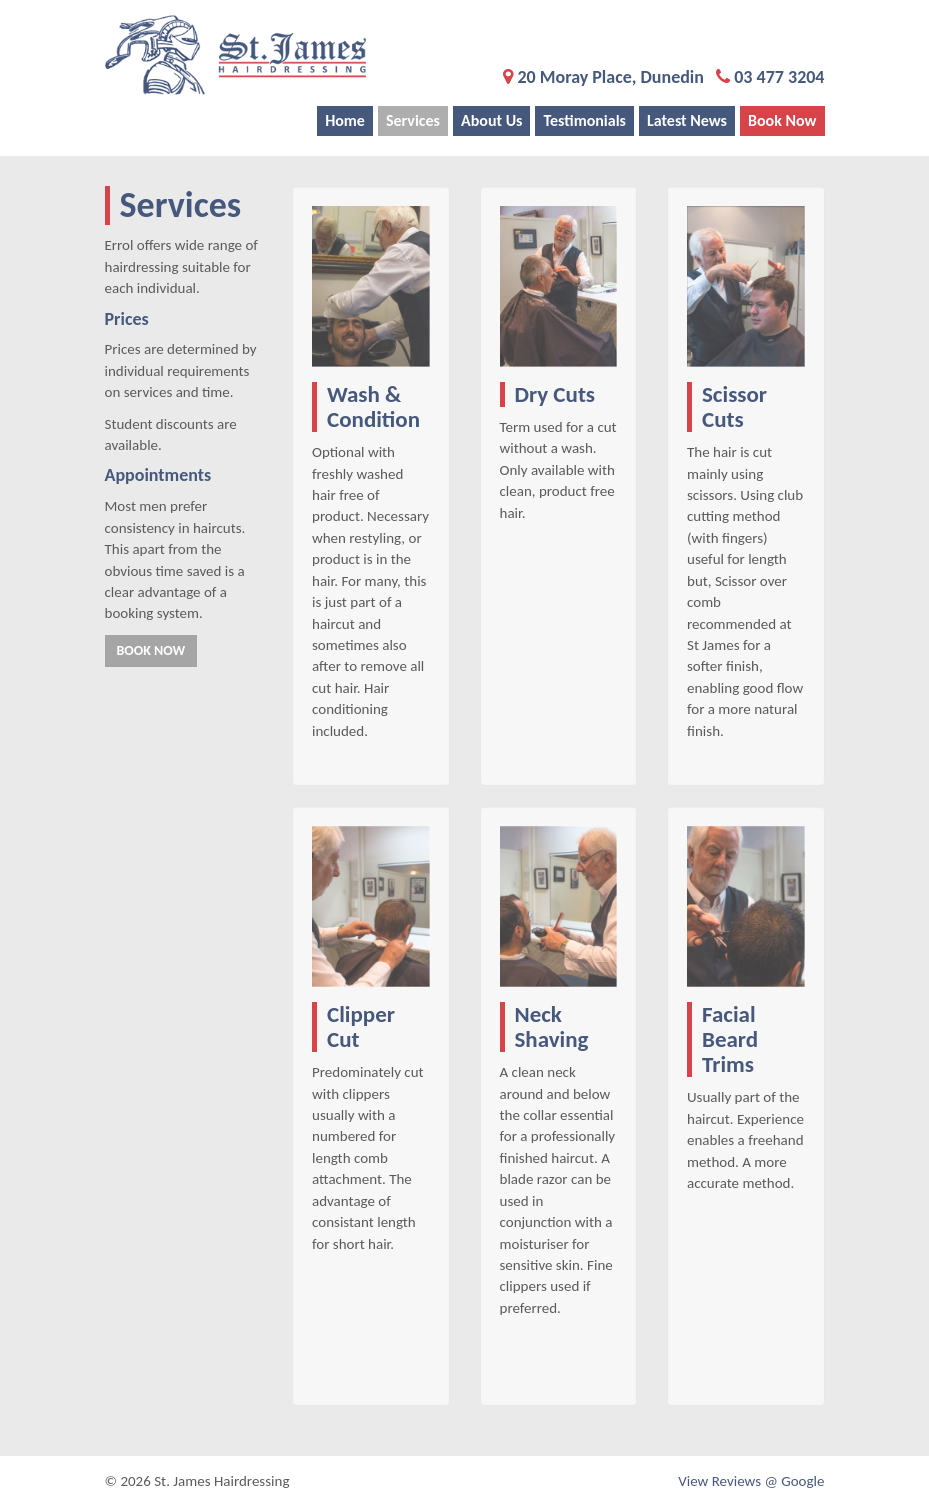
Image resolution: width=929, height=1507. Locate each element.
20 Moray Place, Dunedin (610, 77)
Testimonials (584, 120)
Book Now (782, 120)
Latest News (687, 120)
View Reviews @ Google (751, 1481)
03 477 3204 (779, 77)
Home (345, 120)
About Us (491, 120)
